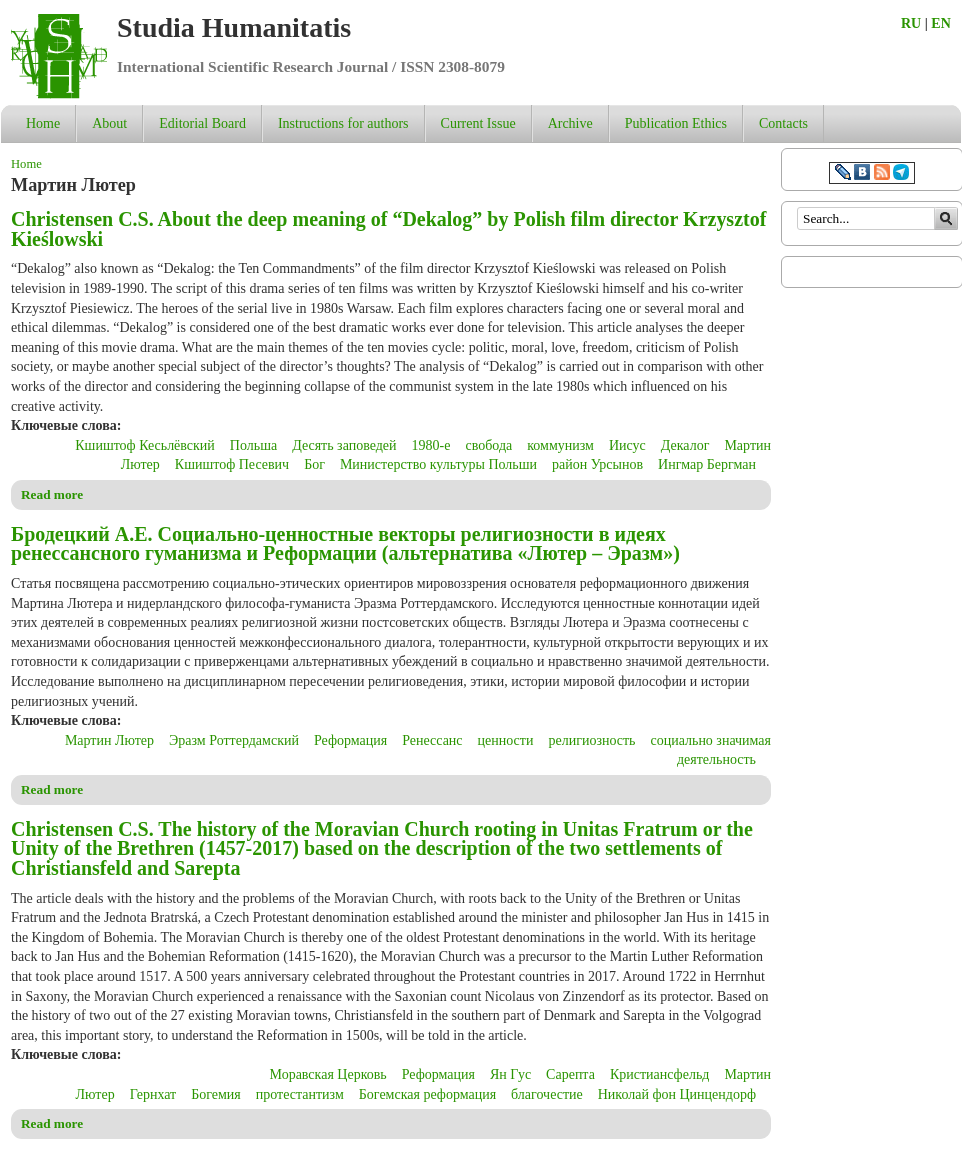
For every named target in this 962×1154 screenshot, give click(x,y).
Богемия (216, 1094)
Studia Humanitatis (234, 27)
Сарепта (570, 1074)
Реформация (350, 740)
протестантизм (300, 1094)
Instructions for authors (343, 123)
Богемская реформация (427, 1094)
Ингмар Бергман (707, 464)
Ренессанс (432, 740)
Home (43, 123)
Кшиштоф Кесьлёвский (145, 445)
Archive (570, 123)
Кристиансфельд (660, 1074)
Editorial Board (202, 123)
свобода (488, 445)
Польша (253, 445)
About (109, 123)
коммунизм (560, 445)
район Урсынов (597, 464)
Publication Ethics (676, 123)
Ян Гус (510, 1074)
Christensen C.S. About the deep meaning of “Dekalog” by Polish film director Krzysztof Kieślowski (388, 229)
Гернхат (153, 1094)
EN (940, 23)
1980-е (431, 445)
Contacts (783, 123)
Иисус (627, 445)
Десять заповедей (344, 445)
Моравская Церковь (328, 1074)
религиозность (591, 740)
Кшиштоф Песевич (232, 464)
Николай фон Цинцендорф (677, 1094)
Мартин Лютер (109, 740)
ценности (506, 740)
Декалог (685, 445)
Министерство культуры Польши (438, 464)
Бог (314, 464)
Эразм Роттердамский (234, 740)
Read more (52, 494)
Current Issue (478, 123)
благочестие (547, 1094)
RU (911, 23)
